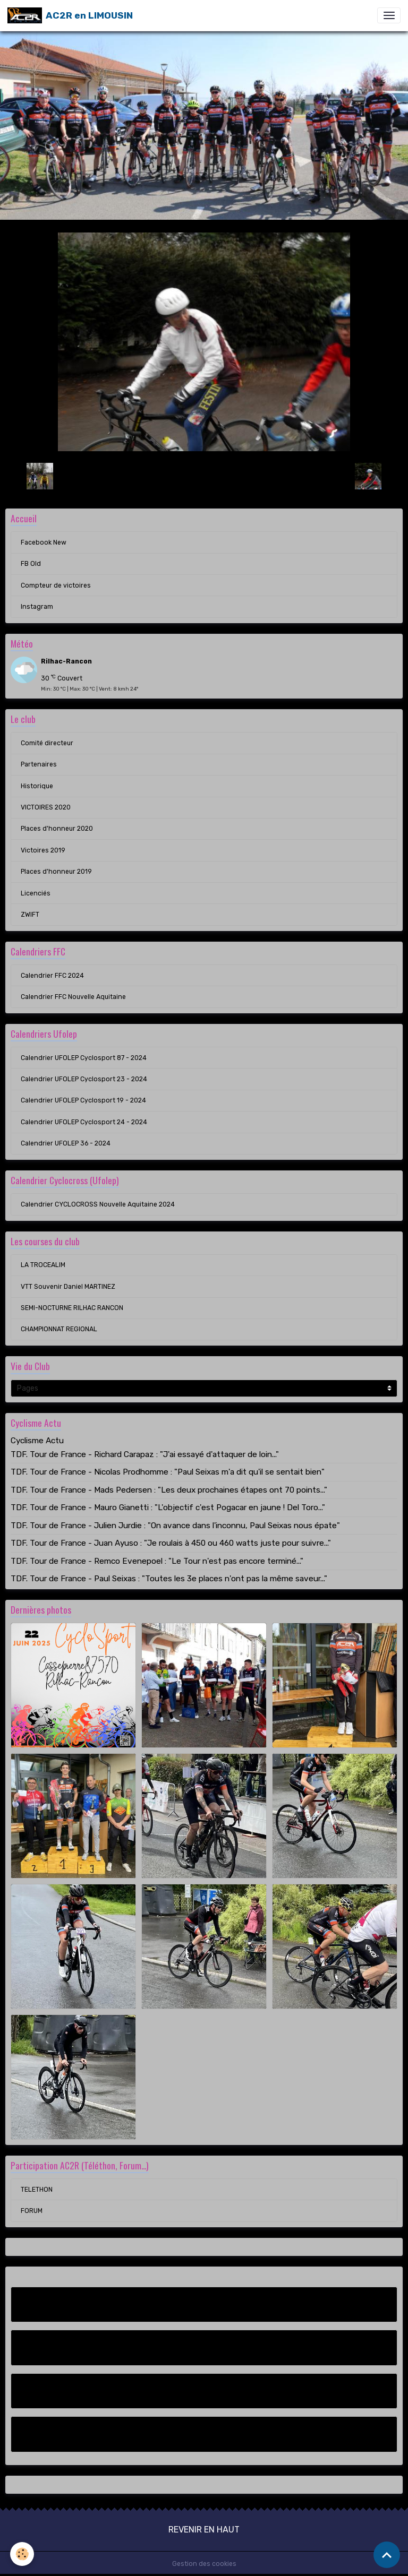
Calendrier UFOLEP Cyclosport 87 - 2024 (84, 1058)
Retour (204, 475)
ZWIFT (30, 914)
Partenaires (39, 764)
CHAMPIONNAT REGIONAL (59, 1329)
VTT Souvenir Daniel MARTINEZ (68, 1286)
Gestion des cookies (204, 2564)
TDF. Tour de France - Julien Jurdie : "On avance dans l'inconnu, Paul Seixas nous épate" (175, 1525)
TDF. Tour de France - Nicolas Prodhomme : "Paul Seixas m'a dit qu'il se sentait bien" (168, 1472)
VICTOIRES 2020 (46, 807)
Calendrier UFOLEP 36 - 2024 (65, 1143)
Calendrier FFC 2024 (52, 975)
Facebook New (43, 542)
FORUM (31, 2211)
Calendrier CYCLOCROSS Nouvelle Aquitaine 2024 (98, 1204)
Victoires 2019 (43, 850)
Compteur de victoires (56, 585)
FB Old (31, 563)
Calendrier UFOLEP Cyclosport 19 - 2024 (83, 1100)
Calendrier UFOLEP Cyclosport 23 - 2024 (84, 1079)
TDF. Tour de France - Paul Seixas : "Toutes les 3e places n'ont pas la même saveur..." (169, 1578)
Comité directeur (47, 743)
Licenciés (35, 893)
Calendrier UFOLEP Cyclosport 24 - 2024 (84, 1122)
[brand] (70, 15)
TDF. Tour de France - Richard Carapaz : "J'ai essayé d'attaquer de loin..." (145, 1454)
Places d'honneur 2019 (56, 871)
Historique (37, 786)
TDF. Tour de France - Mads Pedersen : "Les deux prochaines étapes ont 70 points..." (169, 1490)
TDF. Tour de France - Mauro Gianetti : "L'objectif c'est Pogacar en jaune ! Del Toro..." (168, 1507)
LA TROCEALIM (43, 1265)
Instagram (37, 606)
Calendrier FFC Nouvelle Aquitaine (73, 997)
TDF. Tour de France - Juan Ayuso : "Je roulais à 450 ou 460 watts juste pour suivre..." (171, 1543)
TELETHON (37, 2189)
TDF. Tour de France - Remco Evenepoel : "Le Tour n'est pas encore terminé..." (157, 1561)
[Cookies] (23, 2554)
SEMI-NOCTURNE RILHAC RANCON (72, 1308)
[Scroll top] (386, 2554)
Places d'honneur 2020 (57, 828)
